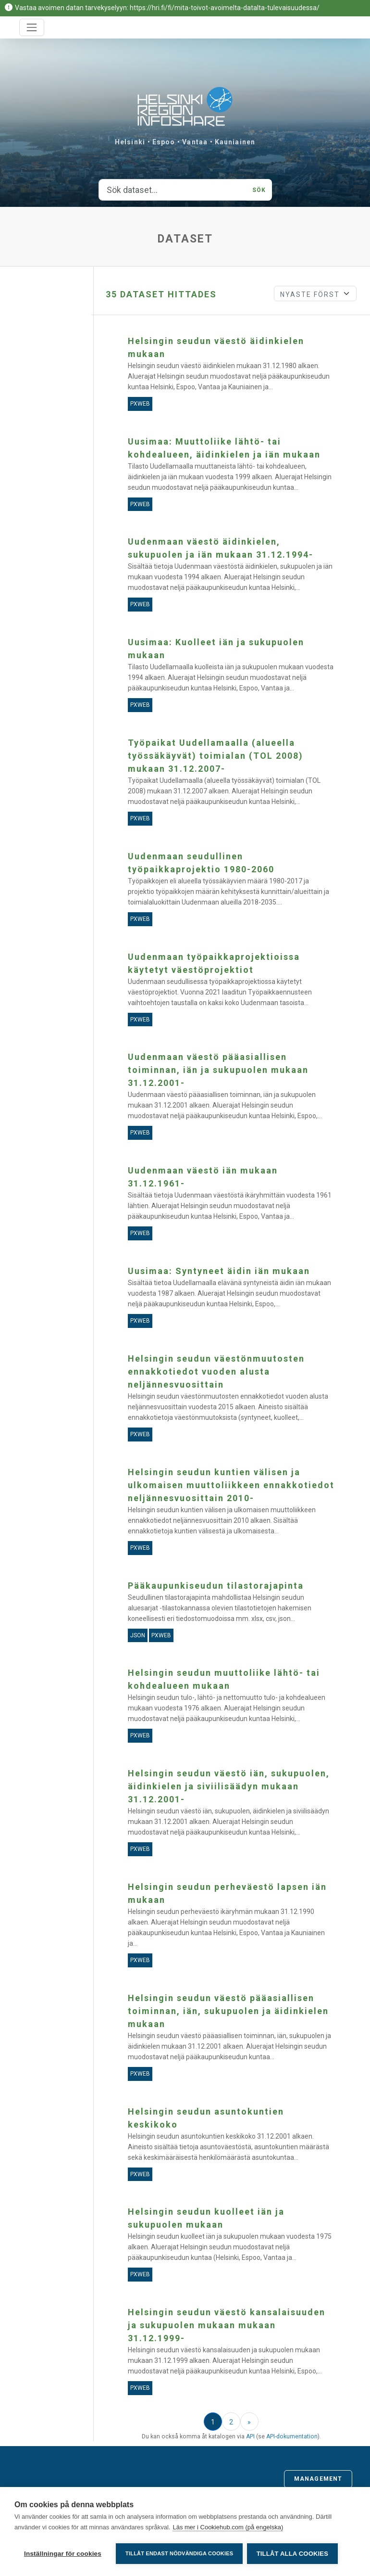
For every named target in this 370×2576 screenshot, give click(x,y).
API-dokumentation (292, 2436)
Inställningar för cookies (62, 2553)
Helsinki (130, 142)
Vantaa (195, 142)
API (250, 2436)
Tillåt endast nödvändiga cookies (179, 2553)
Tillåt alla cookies (293, 2553)
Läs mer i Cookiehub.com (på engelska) (228, 2528)
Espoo (163, 142)
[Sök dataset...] (173, 190)
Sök (259, 190)
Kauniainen (235, 142)
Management (318, 2478)
